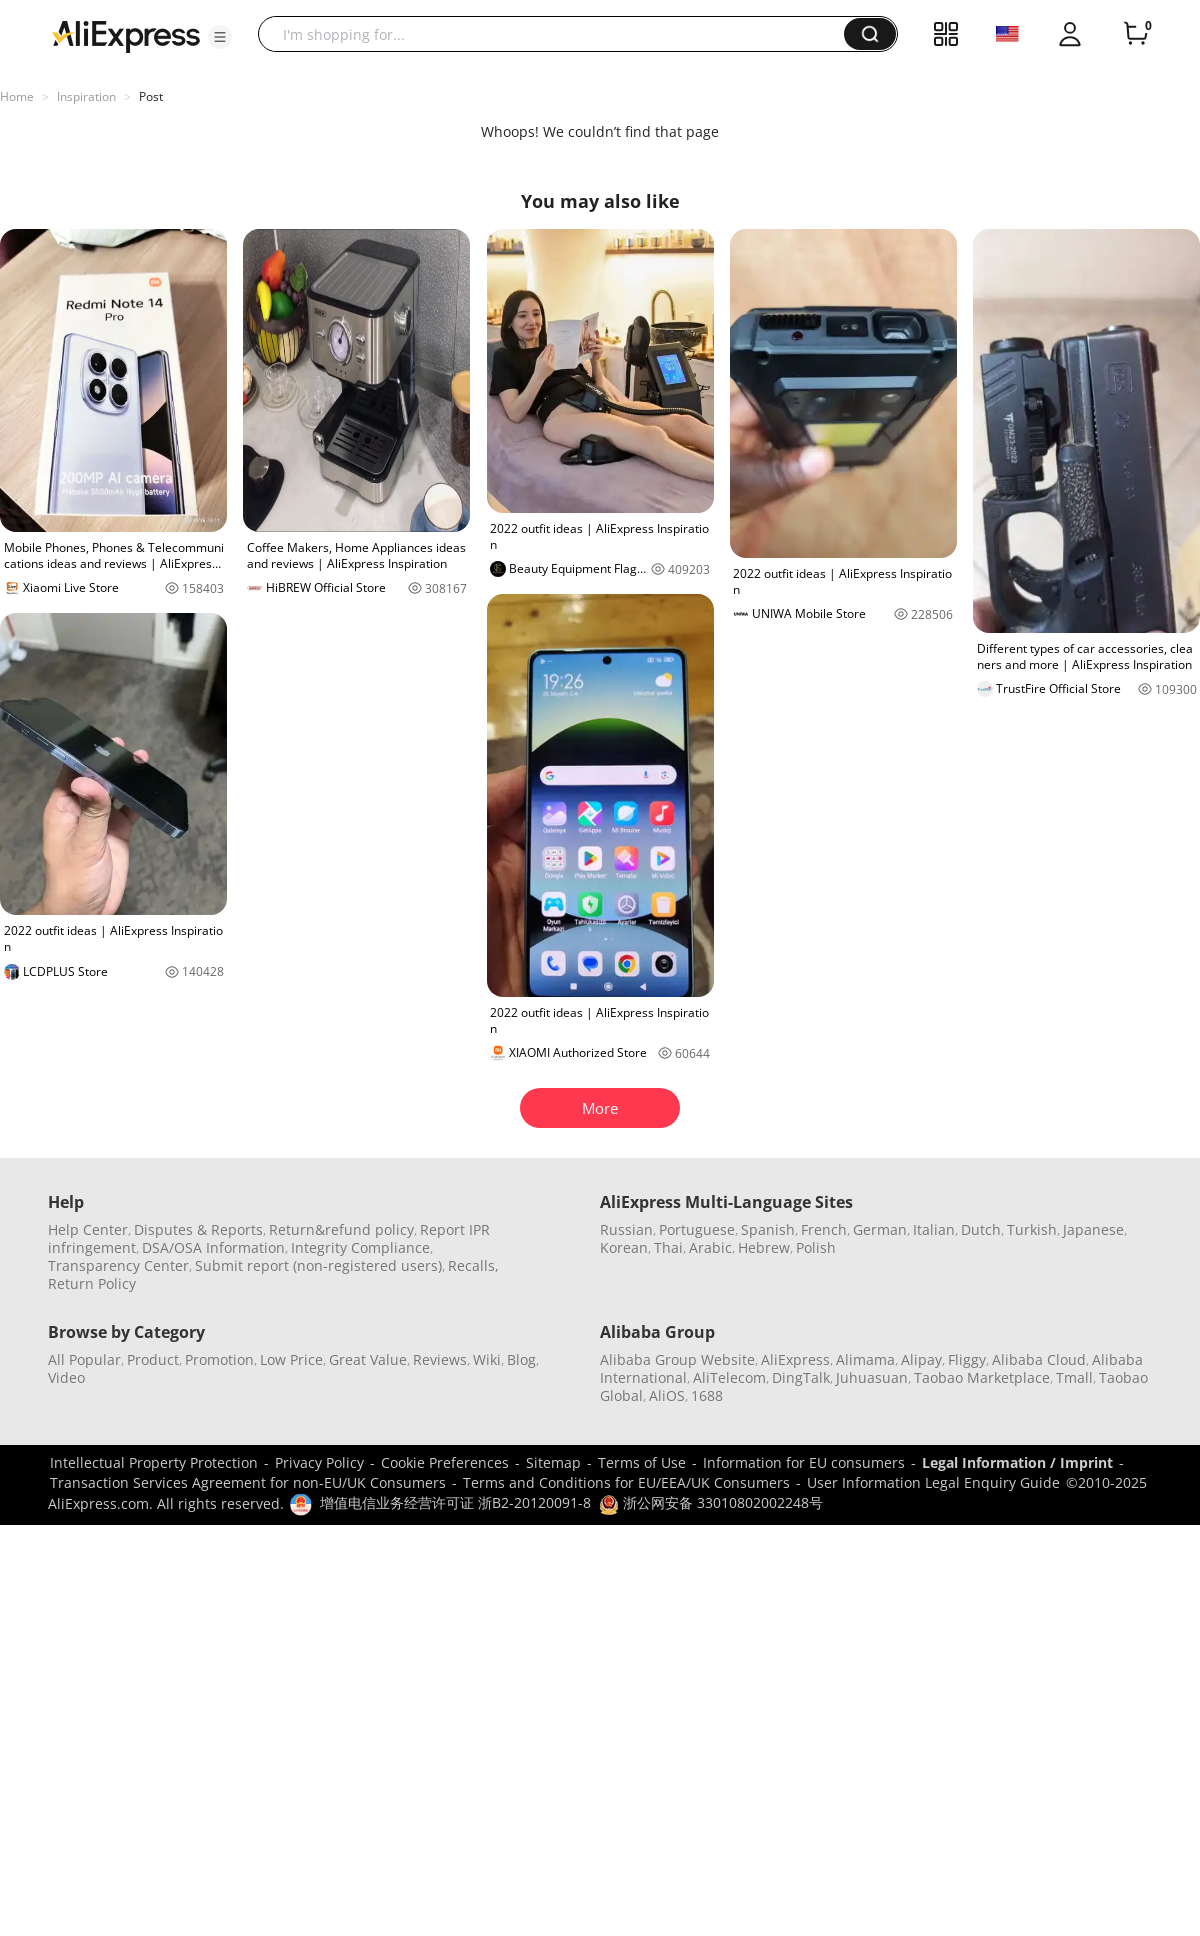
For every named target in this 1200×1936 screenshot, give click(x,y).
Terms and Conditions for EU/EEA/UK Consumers (626, 1482)
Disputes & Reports (198, 1229)
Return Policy (92, 1283)
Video (66, 1377)
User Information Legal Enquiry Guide (933, 1482)
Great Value (368, 1359)
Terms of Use (642, 1462)
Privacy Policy (319, 1462)
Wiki (487, 1359)
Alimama (865, 1359)
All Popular (84, 1359)
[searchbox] (558, 34)
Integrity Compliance (360, 1247)
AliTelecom (729, 1377)
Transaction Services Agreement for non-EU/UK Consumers (248, 1482)
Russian (626, 1229)
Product (153, 1359)
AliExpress (795, 1359)
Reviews (440, 1359)
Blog (521, 1359)
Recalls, (473, 1265)
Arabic (710, 1247)
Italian (934, 1229)
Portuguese (697, 1229)
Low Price (291, 1359)
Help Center (88, 1229)
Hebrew (764, 1247)
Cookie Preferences (445, 1462)
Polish (816, 1247)
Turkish (1032, 1229)
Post (151, 96)
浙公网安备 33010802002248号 (711, 1502)
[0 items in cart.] (1136, 34)
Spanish (768, 1229)
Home (17, 96)
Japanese (1093, 1229)
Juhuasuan (872, 1377)
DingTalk (801, 1377)
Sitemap (553, 1462)
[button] (220, 37)
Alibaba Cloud (1039, 1359)
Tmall (1074, 1377)
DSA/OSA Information (213, 1247)
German (880, 1229)
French (824, 1229)
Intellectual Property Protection (154, 1462)
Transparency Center (118, 1265)
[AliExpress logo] (126, 35)
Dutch (981, 1229)
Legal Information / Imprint (1017, 1462)
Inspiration (86, 96)
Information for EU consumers (804, 1462)
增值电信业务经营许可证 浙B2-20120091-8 (455, 1502)
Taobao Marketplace (982, 1377)
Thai (668, 1247)
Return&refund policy (341, 1229)
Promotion (219, 1359)
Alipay (921, 1359)
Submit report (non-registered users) (318, 1265)
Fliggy (967, 1359)
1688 (707, 1395)
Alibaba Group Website (677, 1359)
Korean (624, 1247)
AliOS (667, 1395)
